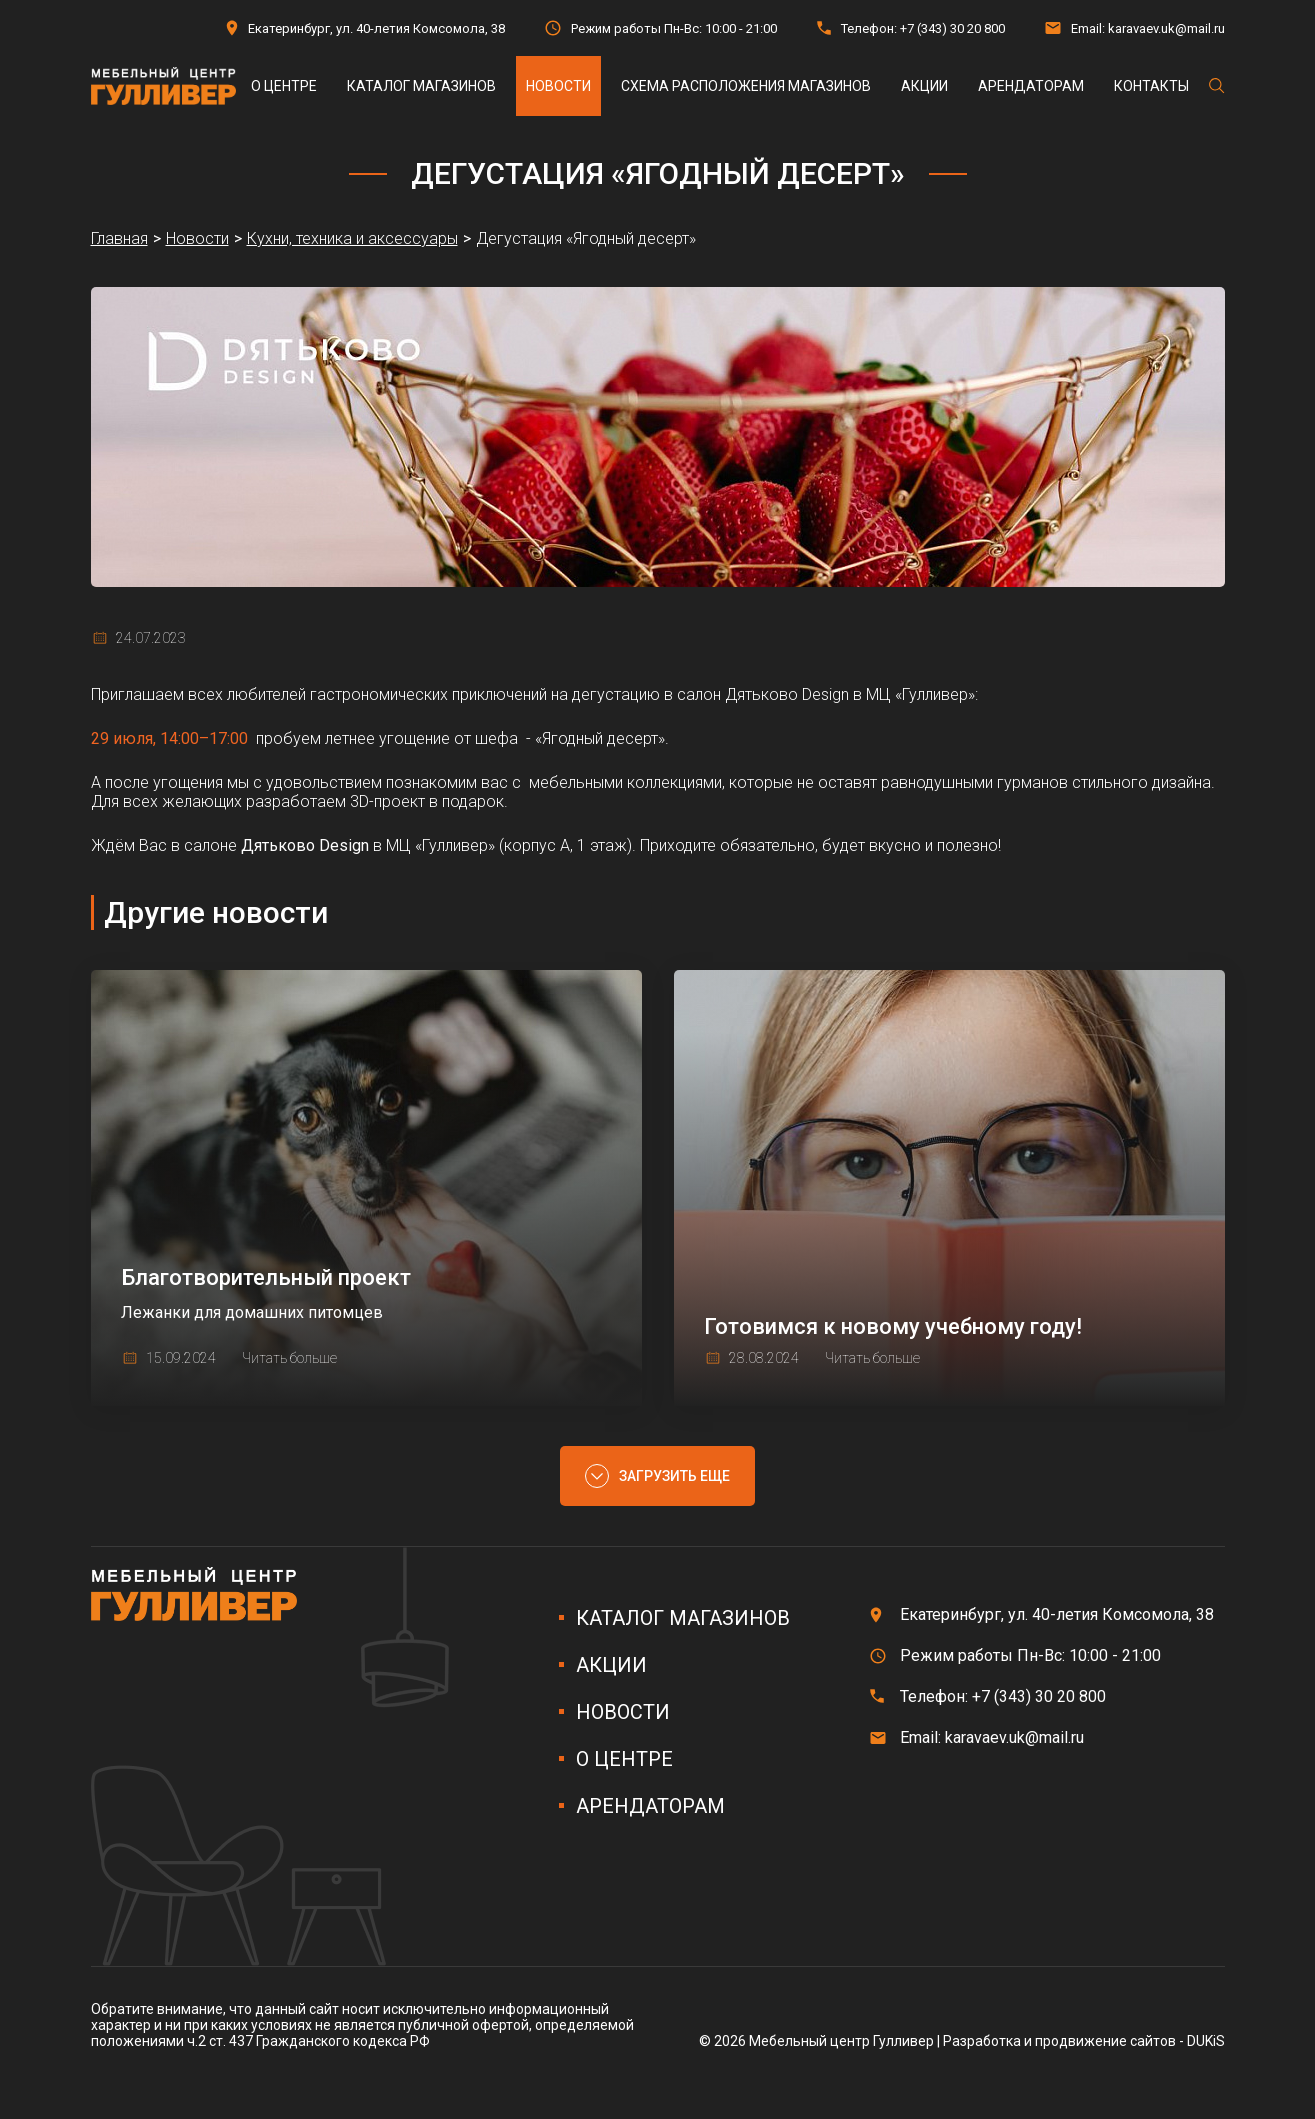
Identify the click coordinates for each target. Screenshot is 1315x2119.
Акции (924, 86)
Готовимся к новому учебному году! (893, 1326)
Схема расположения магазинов (746, 86)
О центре (284, 86)
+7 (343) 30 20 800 (952, 28)
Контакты (1151, 86)
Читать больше (289, 1358)
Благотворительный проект (266, 1277)
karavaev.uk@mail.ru (1166, 28)
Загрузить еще (674, 1476)
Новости (558, 86)
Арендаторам (1031, 86)
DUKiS (1206, 2041)
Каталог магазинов (421, 86)
